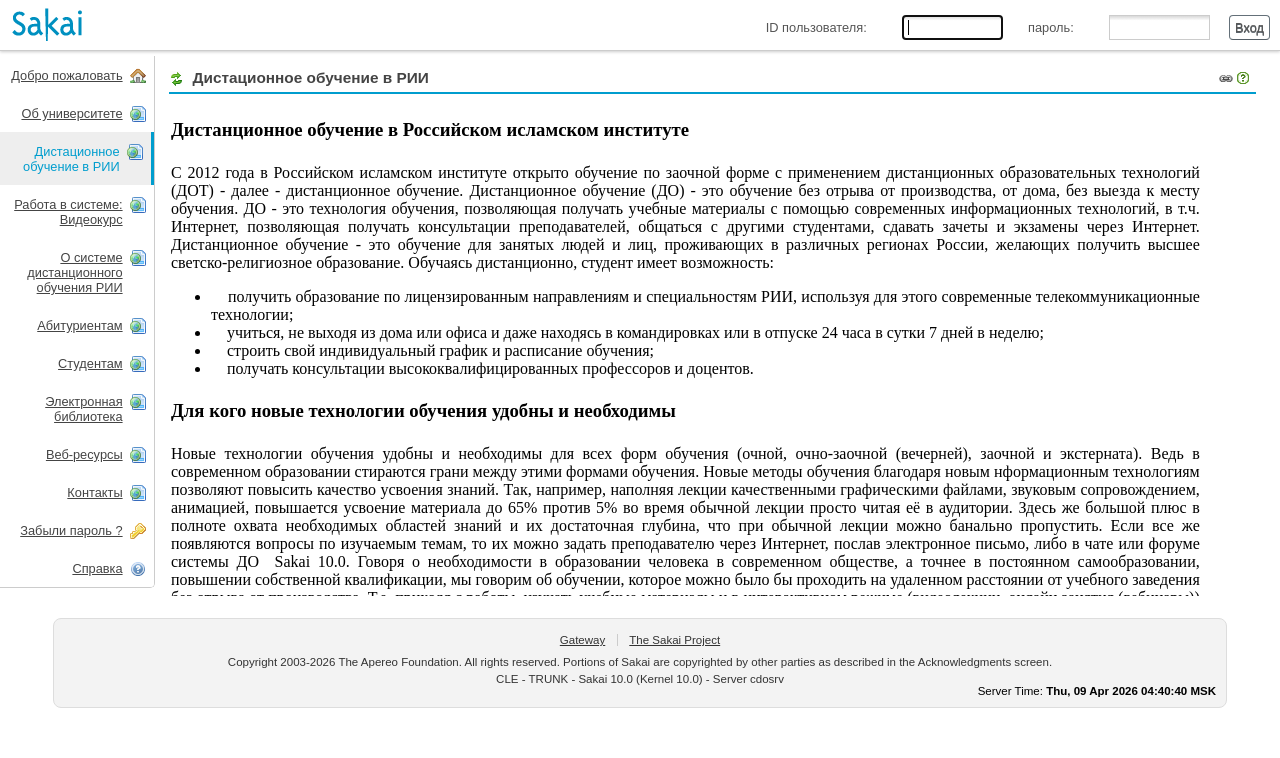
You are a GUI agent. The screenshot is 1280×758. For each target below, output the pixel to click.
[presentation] (77, 158)
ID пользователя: (816, 27)
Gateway (582, 640)
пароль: (1051, 27)
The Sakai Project (674, 640)
